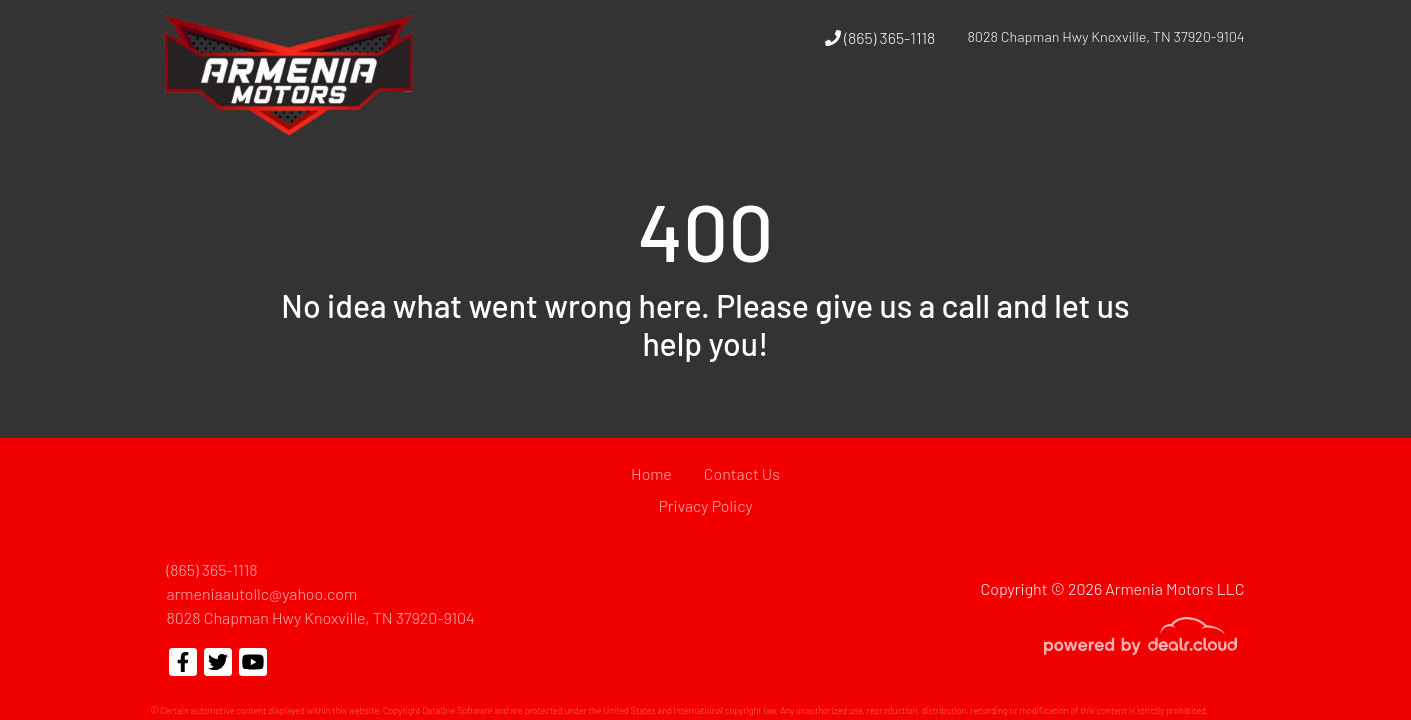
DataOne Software (457, 710)
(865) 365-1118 (880, 37)
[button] (963, 113)
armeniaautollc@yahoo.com (262, 593)
